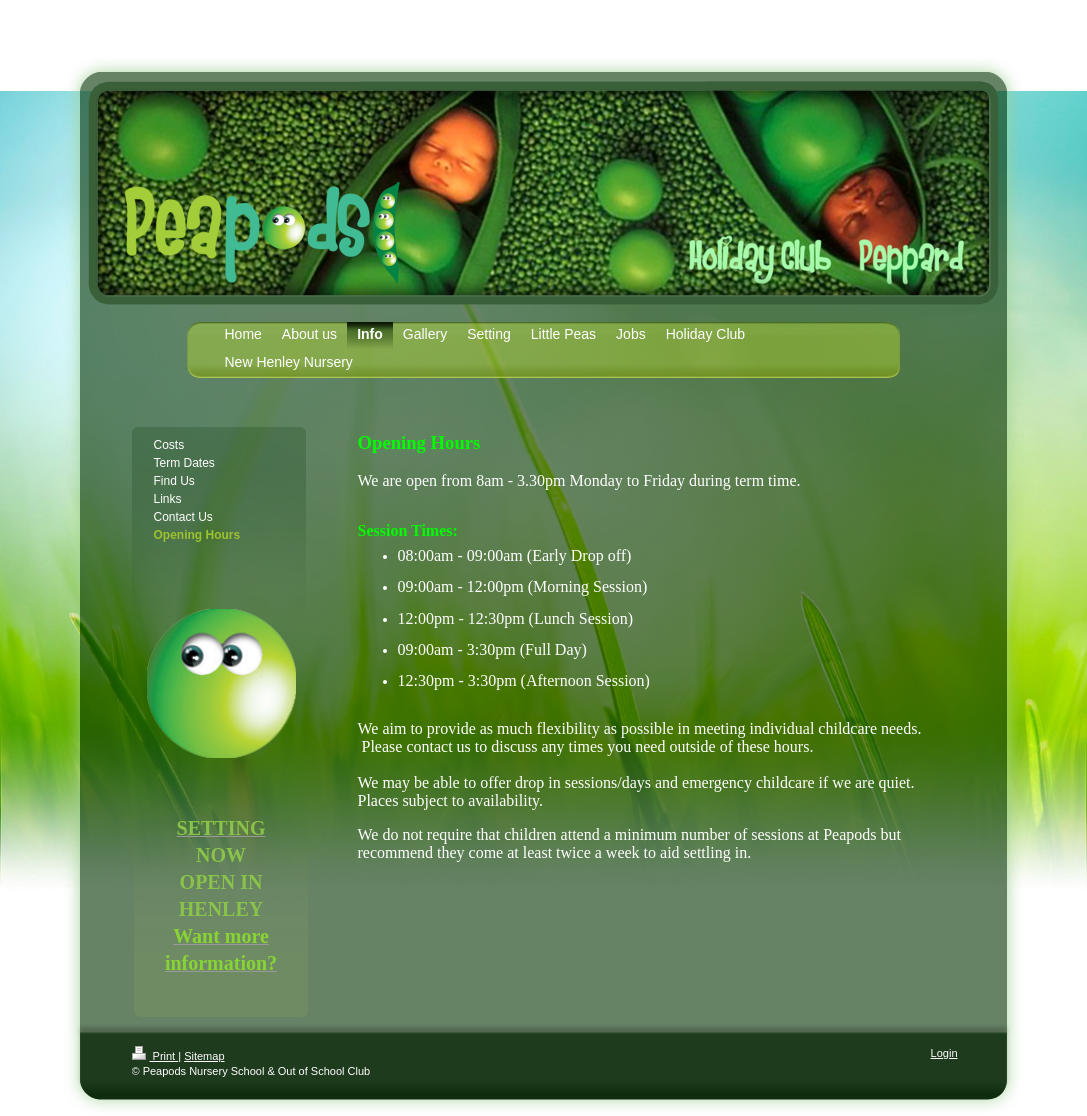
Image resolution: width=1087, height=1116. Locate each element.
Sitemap (204, 1056)
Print (155, 1056)
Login (944, 1053)
